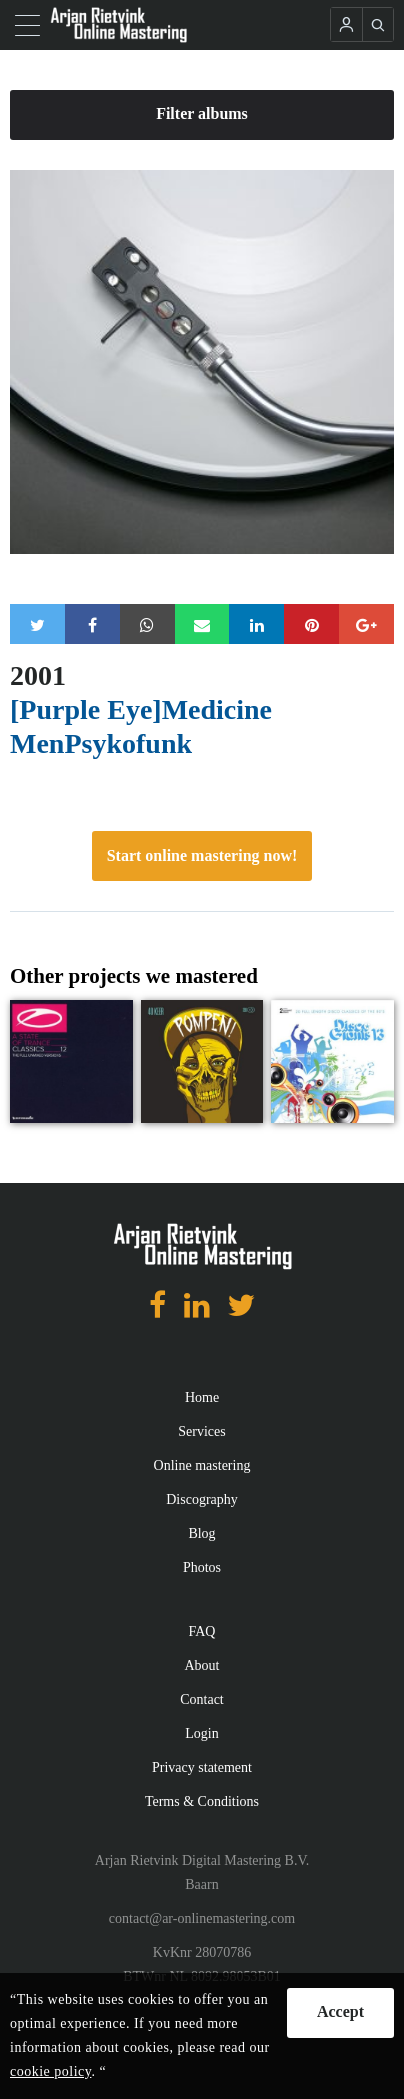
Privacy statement (202, 1767)
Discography (202, 1499)
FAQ (202, 1631)
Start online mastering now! (202, 855)
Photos (202, 1567)
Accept (340, 2011)
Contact (202, 1699)
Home (202, 1397)
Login (201, 1733)
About (202, 1665)
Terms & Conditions (202, 1801)
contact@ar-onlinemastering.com (202, 1918)
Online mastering (202, 1465)
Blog (201, 1533)
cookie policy (50, 2071)
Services (201, 1431)
